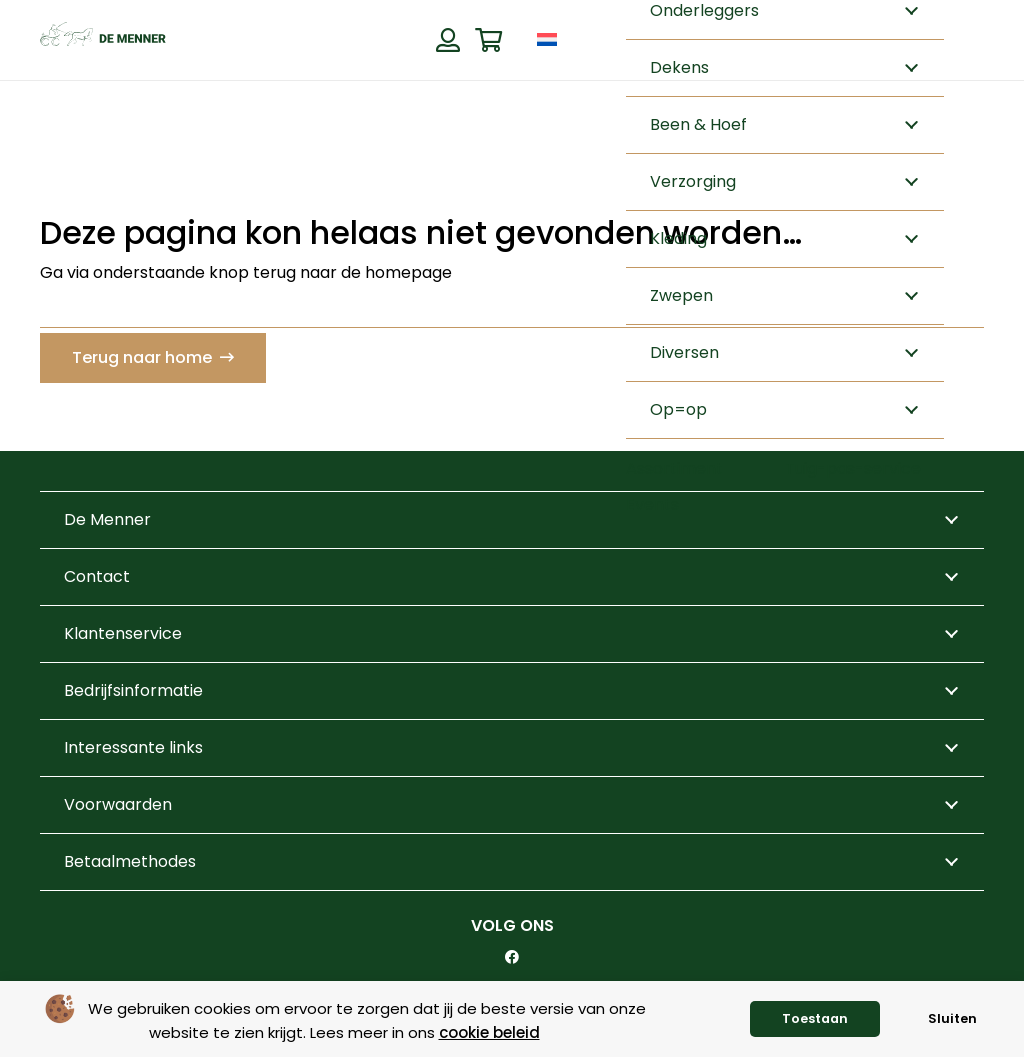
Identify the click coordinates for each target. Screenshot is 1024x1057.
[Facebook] (512, 957)
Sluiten (952, 1018)
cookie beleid (489, 1032)
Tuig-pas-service (853, 468)
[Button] (447, 40)
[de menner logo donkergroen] (103, 40)
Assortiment (674, 468)
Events (652, 504)
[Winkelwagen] (488, 40)
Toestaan (815, 1018)
